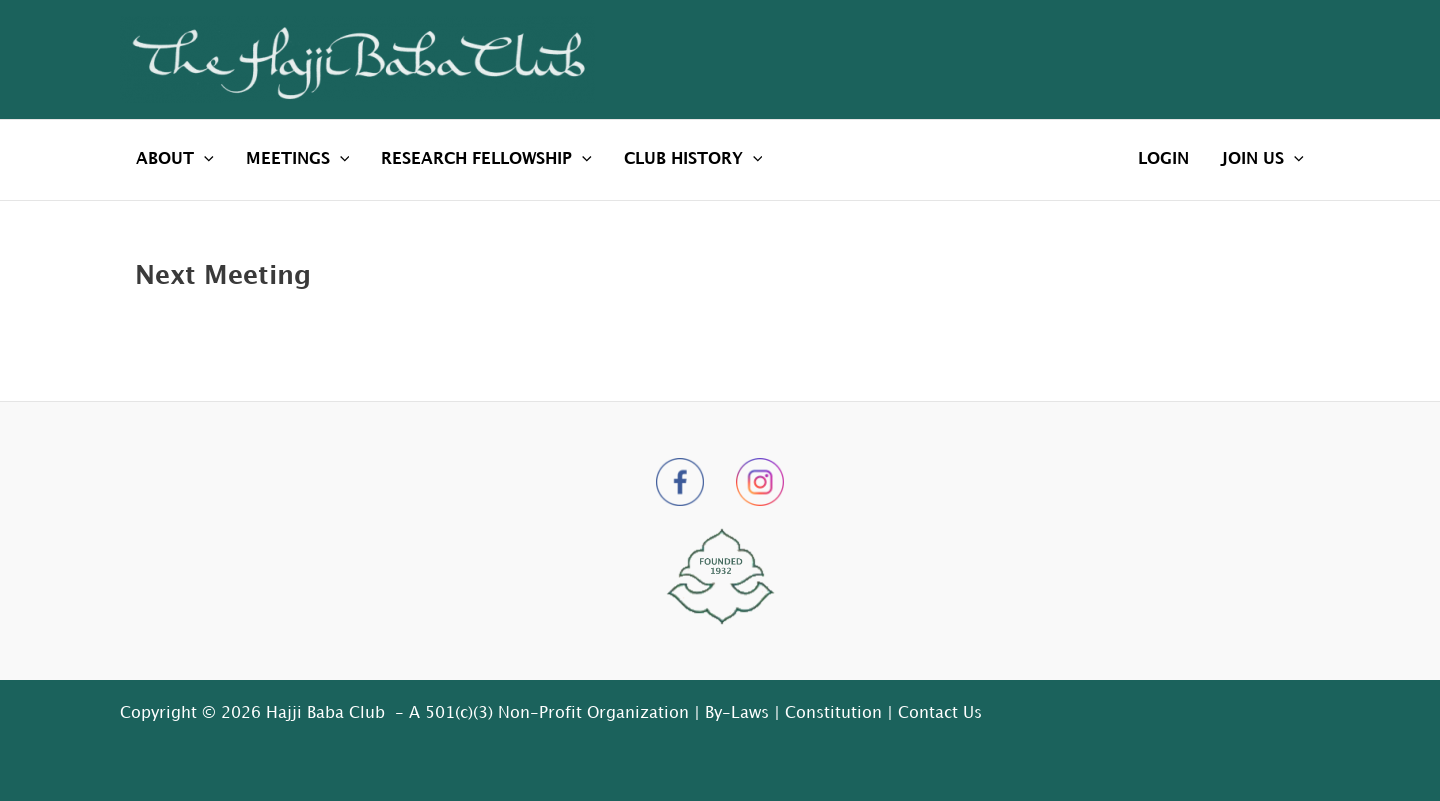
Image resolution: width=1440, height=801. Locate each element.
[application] (204, 160)
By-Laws (737, 713)
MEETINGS (298, 160)
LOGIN (1163, 159)
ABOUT (175, 160)
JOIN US (1262, 160)
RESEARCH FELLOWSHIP (486, 160)
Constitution (833, 713)
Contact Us (940, 713)
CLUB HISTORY (693, 160)
